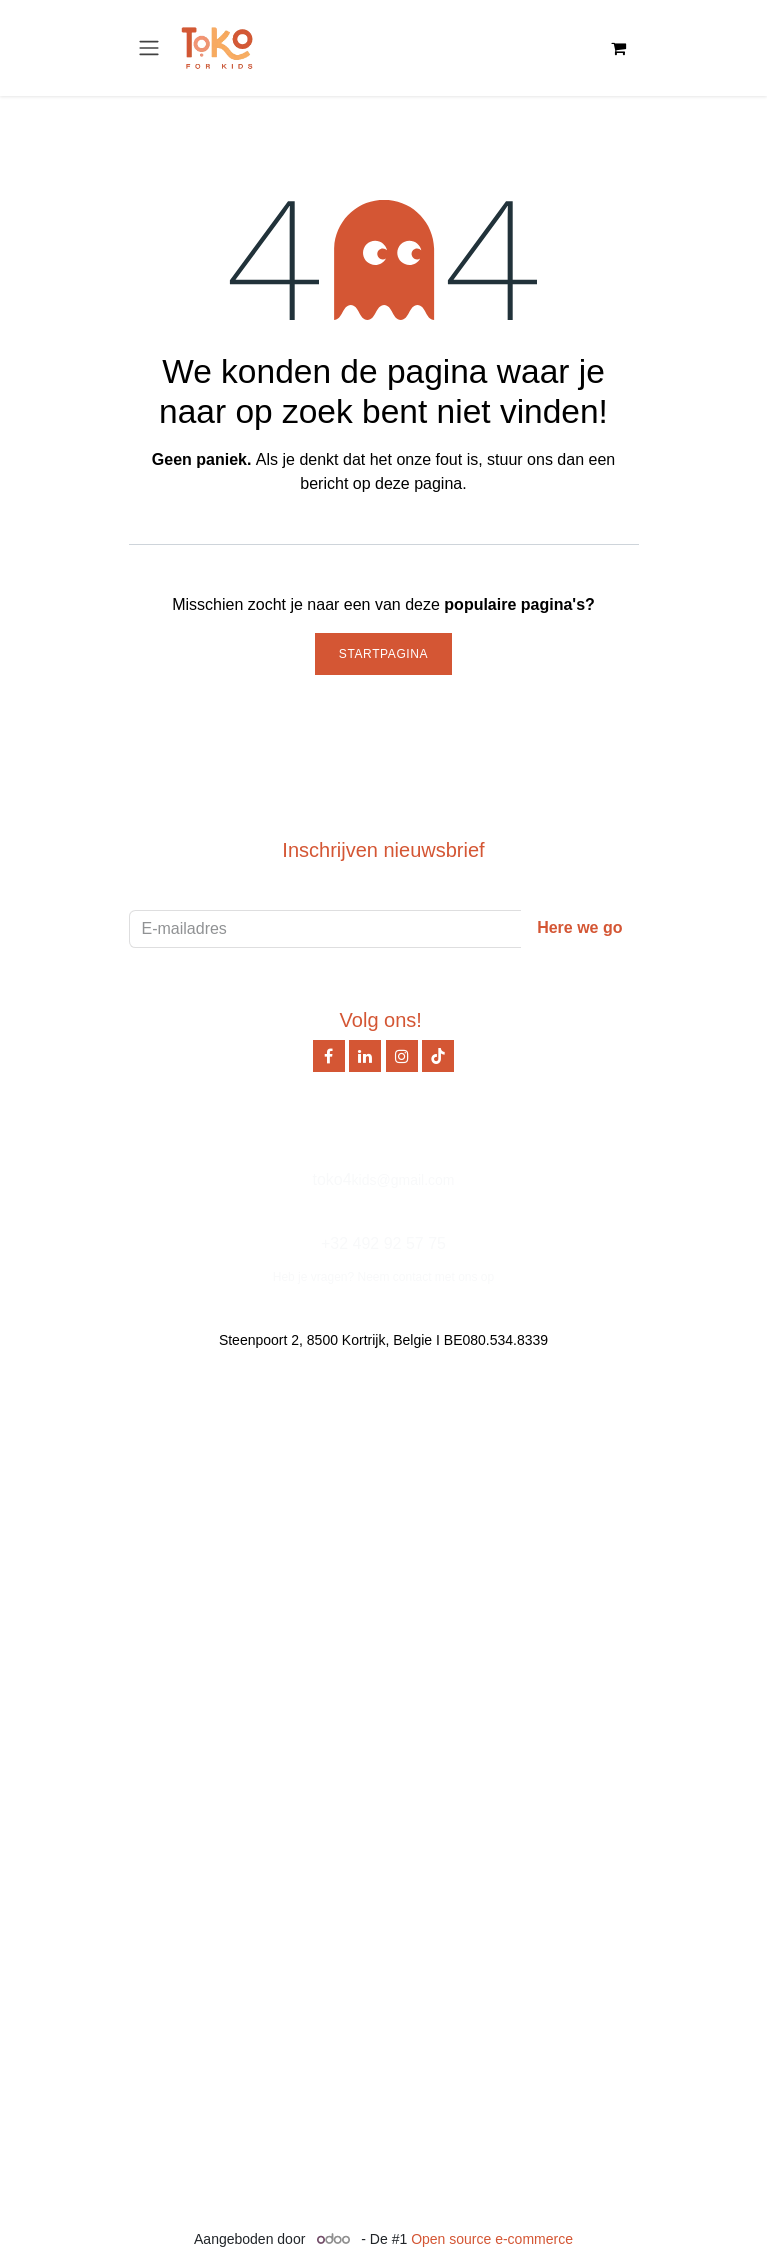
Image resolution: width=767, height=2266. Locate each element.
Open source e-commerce (492, 2239)
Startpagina (383, 654)
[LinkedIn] (365, 1056)
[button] (579, 929)
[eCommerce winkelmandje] (619, 48)
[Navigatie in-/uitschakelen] (149, 48)
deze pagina (418, 483)
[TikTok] (438, 1056)
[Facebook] (329, 1056)
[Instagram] (402, 1056)
